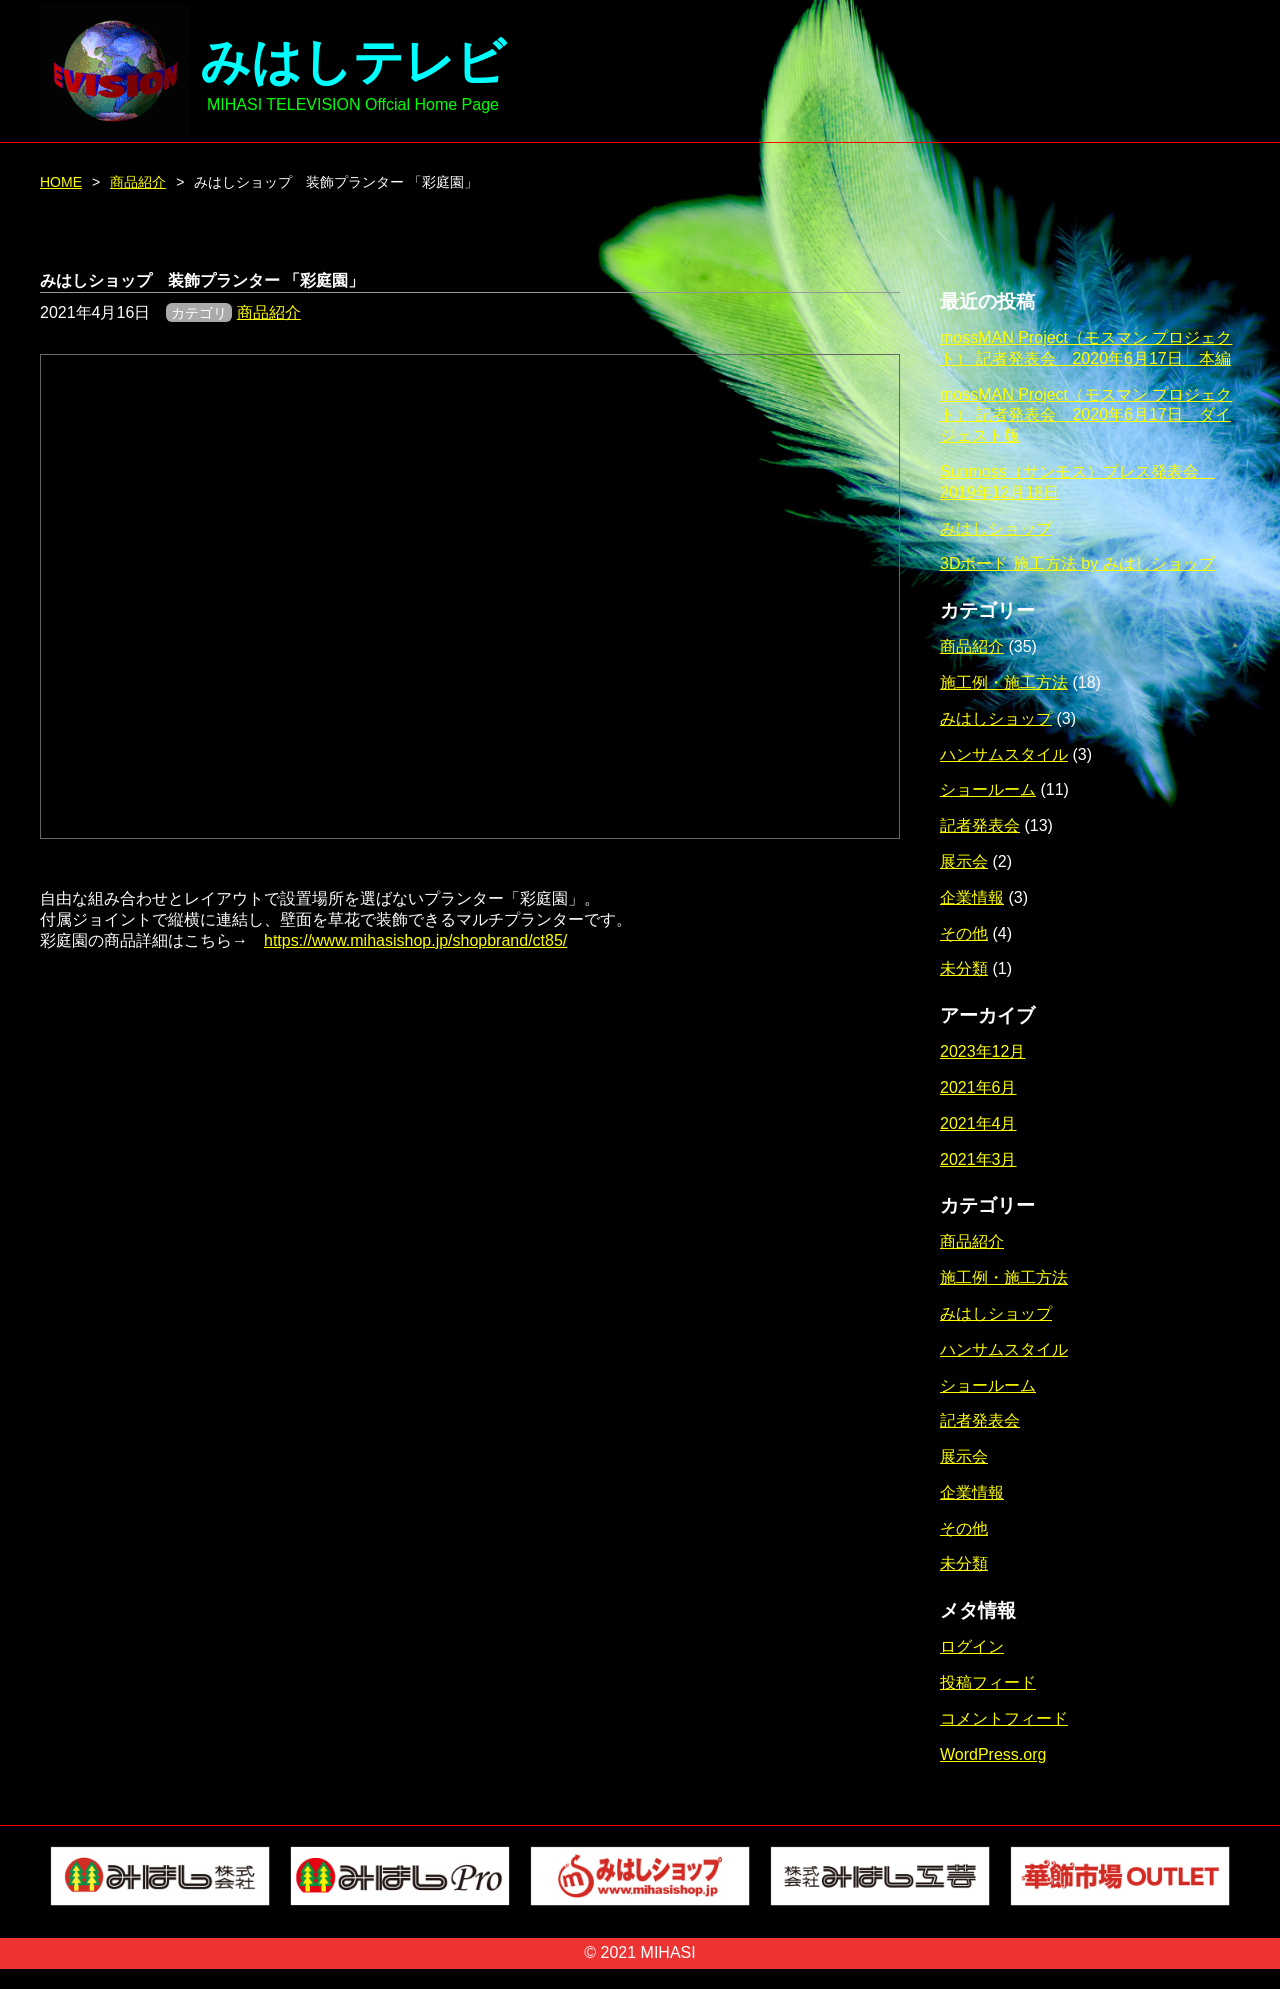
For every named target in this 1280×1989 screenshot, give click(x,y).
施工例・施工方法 (1004, 682)
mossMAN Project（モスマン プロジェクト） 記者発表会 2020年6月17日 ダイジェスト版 (1086, 415)
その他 (964, 933)
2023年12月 (982, 1051)
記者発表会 (980, 825)
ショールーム (988, 789)
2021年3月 (978, 1159)
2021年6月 (978, 1087)
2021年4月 (978, 1123)
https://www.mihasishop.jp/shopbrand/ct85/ (415, 940)
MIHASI (668, 1952)
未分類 (964, 968)
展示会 (964, 861)
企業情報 (972, 897)
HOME (61, 182)
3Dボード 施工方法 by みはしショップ (1077, 563)
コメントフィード (1004, 1718)
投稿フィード (988, 1682)
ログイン (972, 1646)
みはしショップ (996, 528)
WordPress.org (993, 1754)
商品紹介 (138, 182)
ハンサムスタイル (1004, 754)
